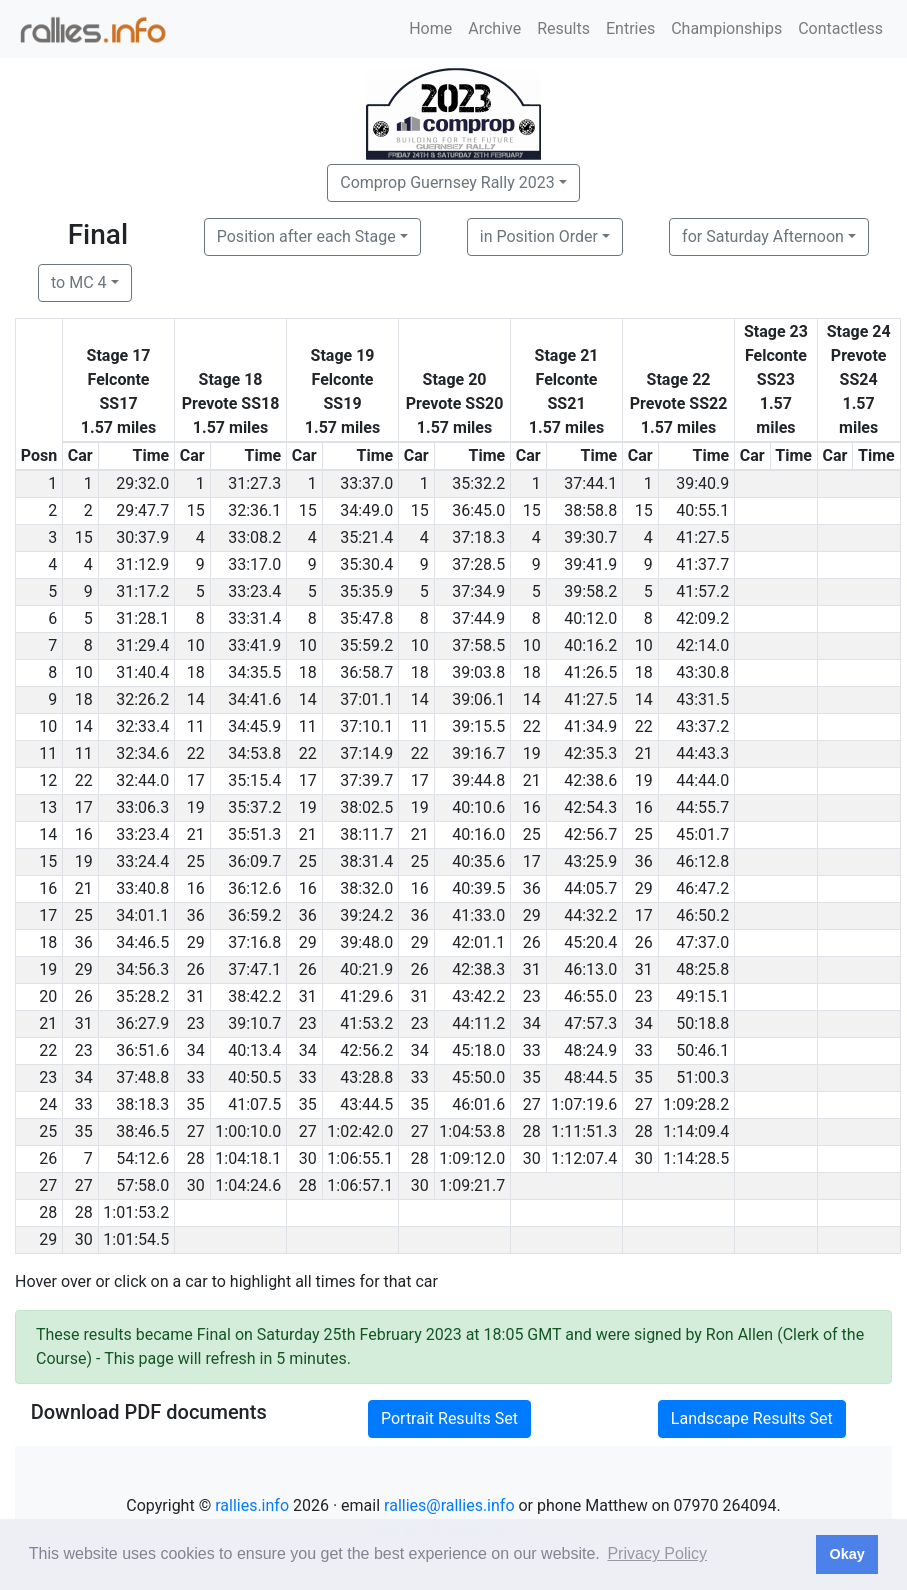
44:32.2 (590, 915)
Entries (630, 28)
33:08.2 (254, 537)
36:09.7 (254, 861)
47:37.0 (702, 942)
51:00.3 (702, 1077)
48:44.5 (590, 1077)
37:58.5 (478, 645)
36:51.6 (142, 1050)
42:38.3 (478, 969)
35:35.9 (366, 591)
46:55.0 (590, 996)
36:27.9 (142, 1023)
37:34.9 (478, 591)
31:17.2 (142, 591)
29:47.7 (142, 510)
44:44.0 (702, 780)
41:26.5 (590, 672)
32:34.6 (142, 753)
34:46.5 (142, 942)
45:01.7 (702, 834)
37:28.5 (478, 564)
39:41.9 (590, 564)
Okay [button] (846, 1554)
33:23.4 (254, 591)
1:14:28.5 (696, 1158)
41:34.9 (590, 726)
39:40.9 (702, 483)
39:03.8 (478, 672)
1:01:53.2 (136, 1212)
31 (532, 969)
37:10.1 (366, 726)
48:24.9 (590, 1050)
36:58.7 (366, 672)
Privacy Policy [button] (657, 1553)
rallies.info (252, 1505)
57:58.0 (142, 1185)
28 (532, 1131)
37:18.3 (478, 537)
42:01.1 (478, 942)
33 (532, 1050)
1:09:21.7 (472, 1185)
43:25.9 (590, 861)
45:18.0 (478, 1050)
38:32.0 (366, 888)
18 (196, 672)
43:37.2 (702, 726)
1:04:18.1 (248, 1158)
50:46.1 (702, 1050)
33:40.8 (142, 888)
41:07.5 (254, 1104)
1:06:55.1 (360, 1158)
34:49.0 (366, 510)
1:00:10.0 (248, 1131)
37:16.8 (254, 942)
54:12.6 (142, 1158)
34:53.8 (254, 753)
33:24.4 (142, 861)
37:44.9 (478, 618)
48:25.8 (702, 969)
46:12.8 (702, 861)
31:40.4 (142, 672)
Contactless (840, 28)
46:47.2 (702, 888)
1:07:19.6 (584, 1104)
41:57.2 (702, 591)
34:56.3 (142, 969)
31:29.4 (142, 645)
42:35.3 (590, 753)
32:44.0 (142, 780)
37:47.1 (254, 969)
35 (532, 1077)
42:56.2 (366, 1050)
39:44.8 (478, 780)
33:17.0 (254, 564)
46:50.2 (702, 915)
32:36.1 (254, 510)
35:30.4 (366, 564)
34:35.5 (254, 672)
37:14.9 (366, 753)
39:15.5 (478, 726)
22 (532, 726)
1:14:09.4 (696, 1131)
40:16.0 (478, 834)
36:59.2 (254, 915)
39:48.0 (366, 942)
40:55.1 (702, 510)
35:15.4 (254, 780)
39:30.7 (590, 537)
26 (532, 942)
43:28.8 (366, 1077)
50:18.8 (702, 1023)
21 (644, 753)
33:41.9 (254, 645)
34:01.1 (142, 915)
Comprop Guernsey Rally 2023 (447, 182)
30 (308, 1158)
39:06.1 (478, 699)
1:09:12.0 (472, 1158)
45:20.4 (590, 942)
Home (430, 28)
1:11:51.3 (584, 1131)
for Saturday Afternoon (763, 236)
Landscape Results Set (752, 1418)
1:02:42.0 (360, 1131)
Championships (726, 28)
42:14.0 (702, 645)
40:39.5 (478, 888)
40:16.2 (590, 645)
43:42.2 (478, 996)
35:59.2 (366, 645)
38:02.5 (366, 807)
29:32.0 (142, 483)
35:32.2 (478, 483)
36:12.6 (254, 888)
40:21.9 (366, 969)
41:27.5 (702, 537)
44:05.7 (590, 888)
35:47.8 (366, 618)
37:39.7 (366, 780)
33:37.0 (366, 483)
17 (196, 780)
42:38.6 (590, 780)
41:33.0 (478, 915)
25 (532, 834)
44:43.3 (702, 753)
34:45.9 (254, 726)
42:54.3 (590, 807)
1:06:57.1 (360, 1185)
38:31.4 (366, 861)
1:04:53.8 (472, 1131)
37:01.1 (366, 699)
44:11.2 (478, 1023)
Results (563, 28)
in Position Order (539, 236)
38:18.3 (142, 1104)
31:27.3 (254, 483)
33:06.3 (142, 807)
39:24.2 (366, 915)
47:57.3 (590, 1023)
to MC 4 (79, 282)
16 (532, 807)
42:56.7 (590, 834)
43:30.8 (702, 672)
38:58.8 (590, 510)
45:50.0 (478, 1077)
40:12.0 (590, 618)
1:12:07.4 (584, 1158)
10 (196, 645)
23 (532, 996)
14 (196, 699)
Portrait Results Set (449, 1418)
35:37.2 (254, 807)
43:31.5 (702, 699)
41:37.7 (702, 564)
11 (196, 726)
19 (532, 753)
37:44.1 (590, 483)
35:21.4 (366, 537)
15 (196, 510)
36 (644, 861)
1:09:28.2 (696, 1104)
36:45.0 (478, 510)
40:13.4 (254, 1050)
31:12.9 (142, 564)
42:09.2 (702, 618)
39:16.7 (478, 753)
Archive (494, 28)
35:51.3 (254, 834)
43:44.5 (366, 1104)
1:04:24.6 (248, 1185)
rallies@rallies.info (449, 1505)
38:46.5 (142, 1131)
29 (644, 888)
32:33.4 (142, 726)
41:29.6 (366, 996)
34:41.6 (254, 699)
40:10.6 (478, 807)
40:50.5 (254, 1077)
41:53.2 (366, 1023)
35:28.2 (142, 996)
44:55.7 (702, 807)
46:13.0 (590, 969)
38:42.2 (254, 996)
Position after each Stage (306, 236)
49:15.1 (702, 996)
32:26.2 (142, 699)
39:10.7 (254, 1023)
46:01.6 (478, 1104)
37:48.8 (142, 1077)
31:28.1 (142, 618)
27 (532, 1104)
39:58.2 (590, 591)
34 (532, 1023)
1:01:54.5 (136, 1239)
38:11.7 (366, 834)
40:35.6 (478, 861)
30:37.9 (142, 537)
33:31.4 (254, 618)
